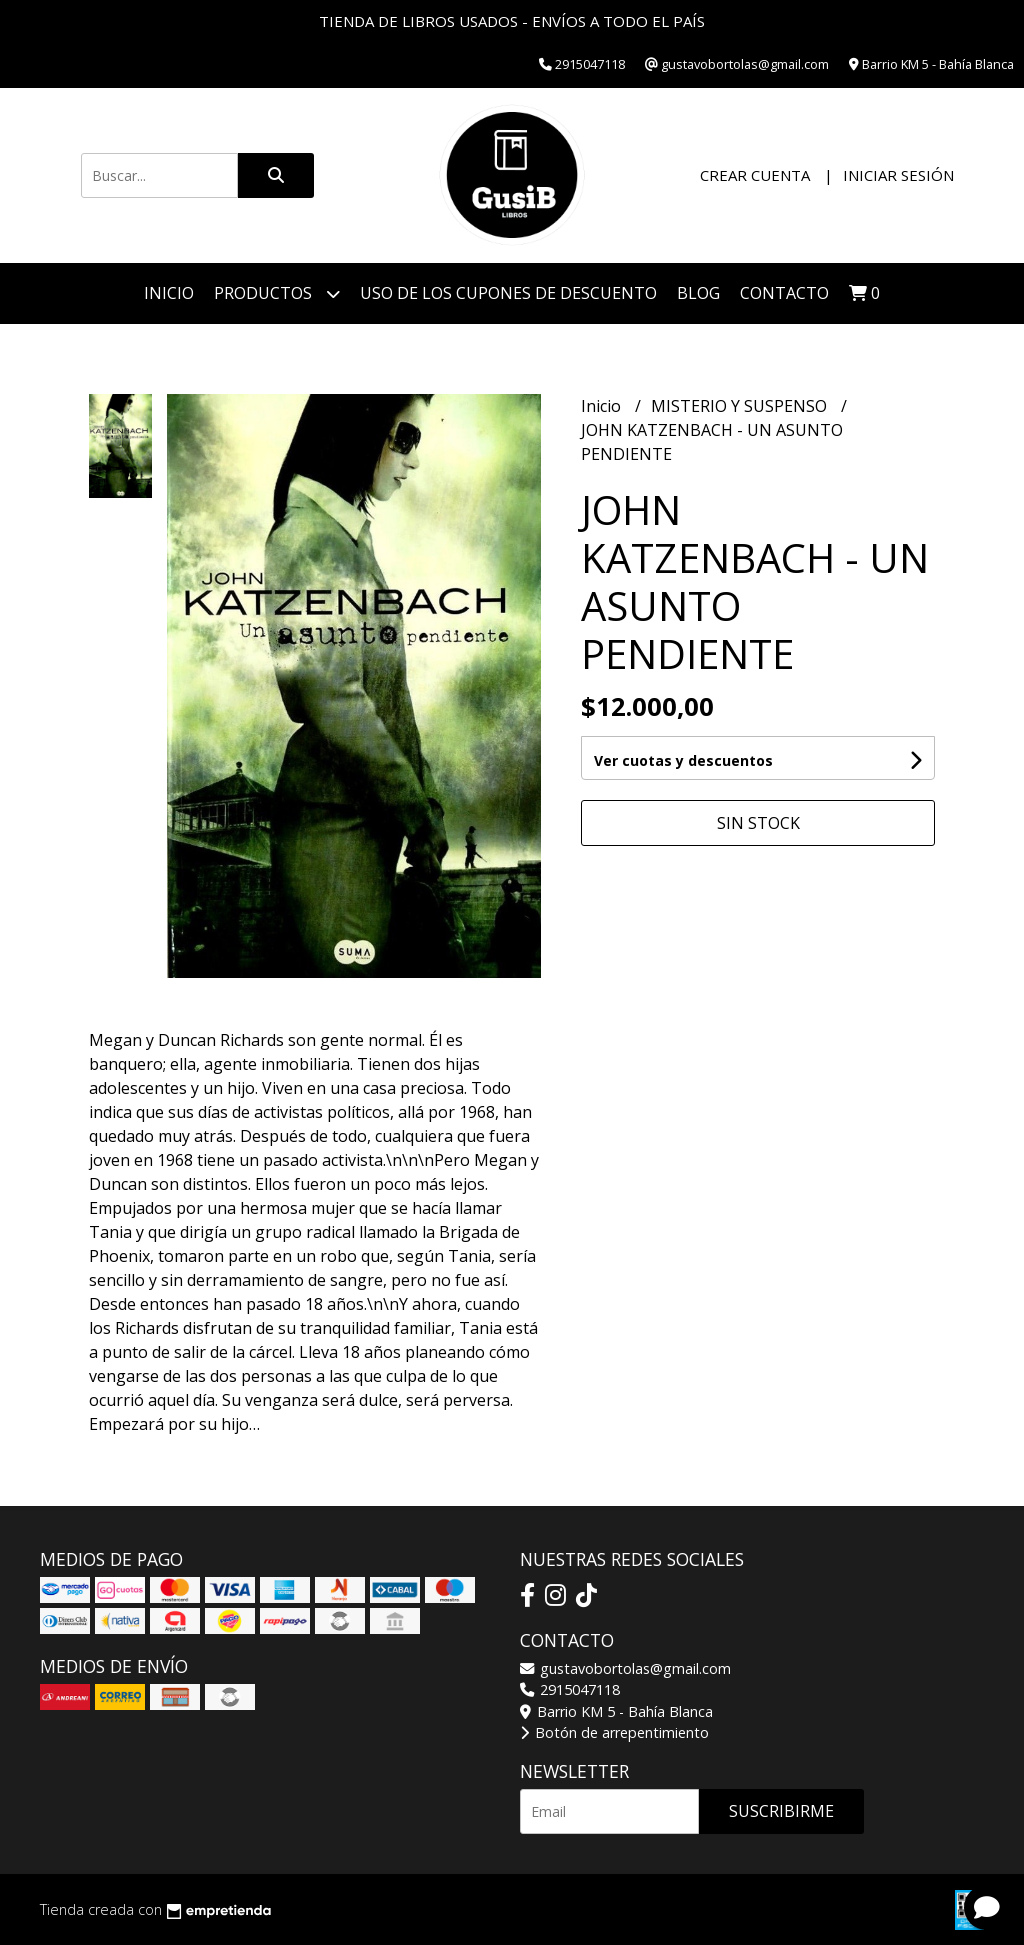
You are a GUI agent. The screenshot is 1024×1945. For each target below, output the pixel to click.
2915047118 (570, 1689)
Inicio (169, 293)
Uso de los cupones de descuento (508, 293)
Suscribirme (781, 1811)
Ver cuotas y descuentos (683, 760)
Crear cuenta (755, 175)
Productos (277, 293)
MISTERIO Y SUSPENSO (741, 406)
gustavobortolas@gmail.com (625, 1668)
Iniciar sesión (898, 175)
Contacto (784, 293)
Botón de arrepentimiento (614, 1732)
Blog (698, 293)
